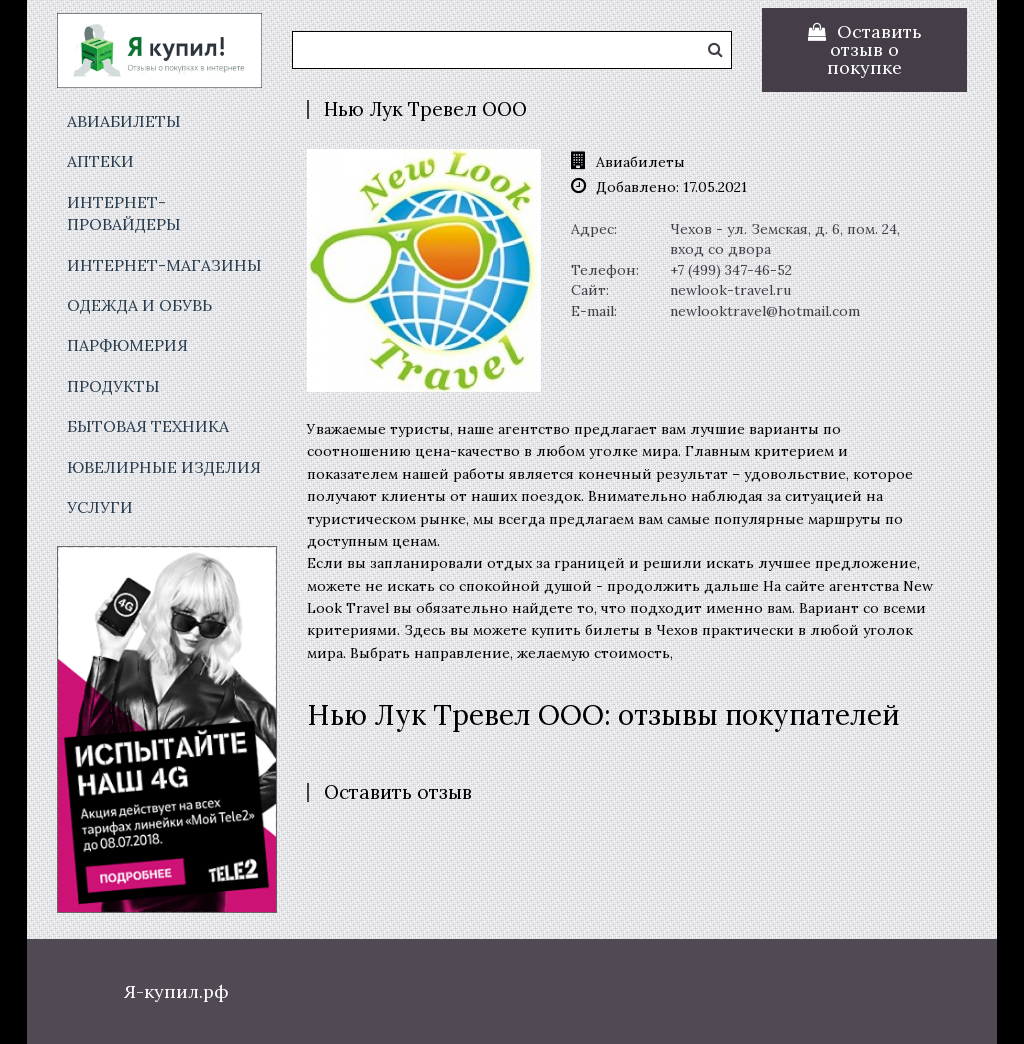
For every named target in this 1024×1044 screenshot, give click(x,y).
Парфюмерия (127, 345)
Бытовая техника (148, 426)
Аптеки (100, 161)
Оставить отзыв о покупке (874, 49)
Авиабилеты (124, 121)
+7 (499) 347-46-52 (731, 270)
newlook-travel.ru (730, 290)
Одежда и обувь (139, 305)
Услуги (100, 507)
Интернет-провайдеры (124, 213)
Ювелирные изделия (164, 467)
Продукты (113, 386)
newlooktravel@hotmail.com (765, 311)
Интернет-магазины (164, 265)
